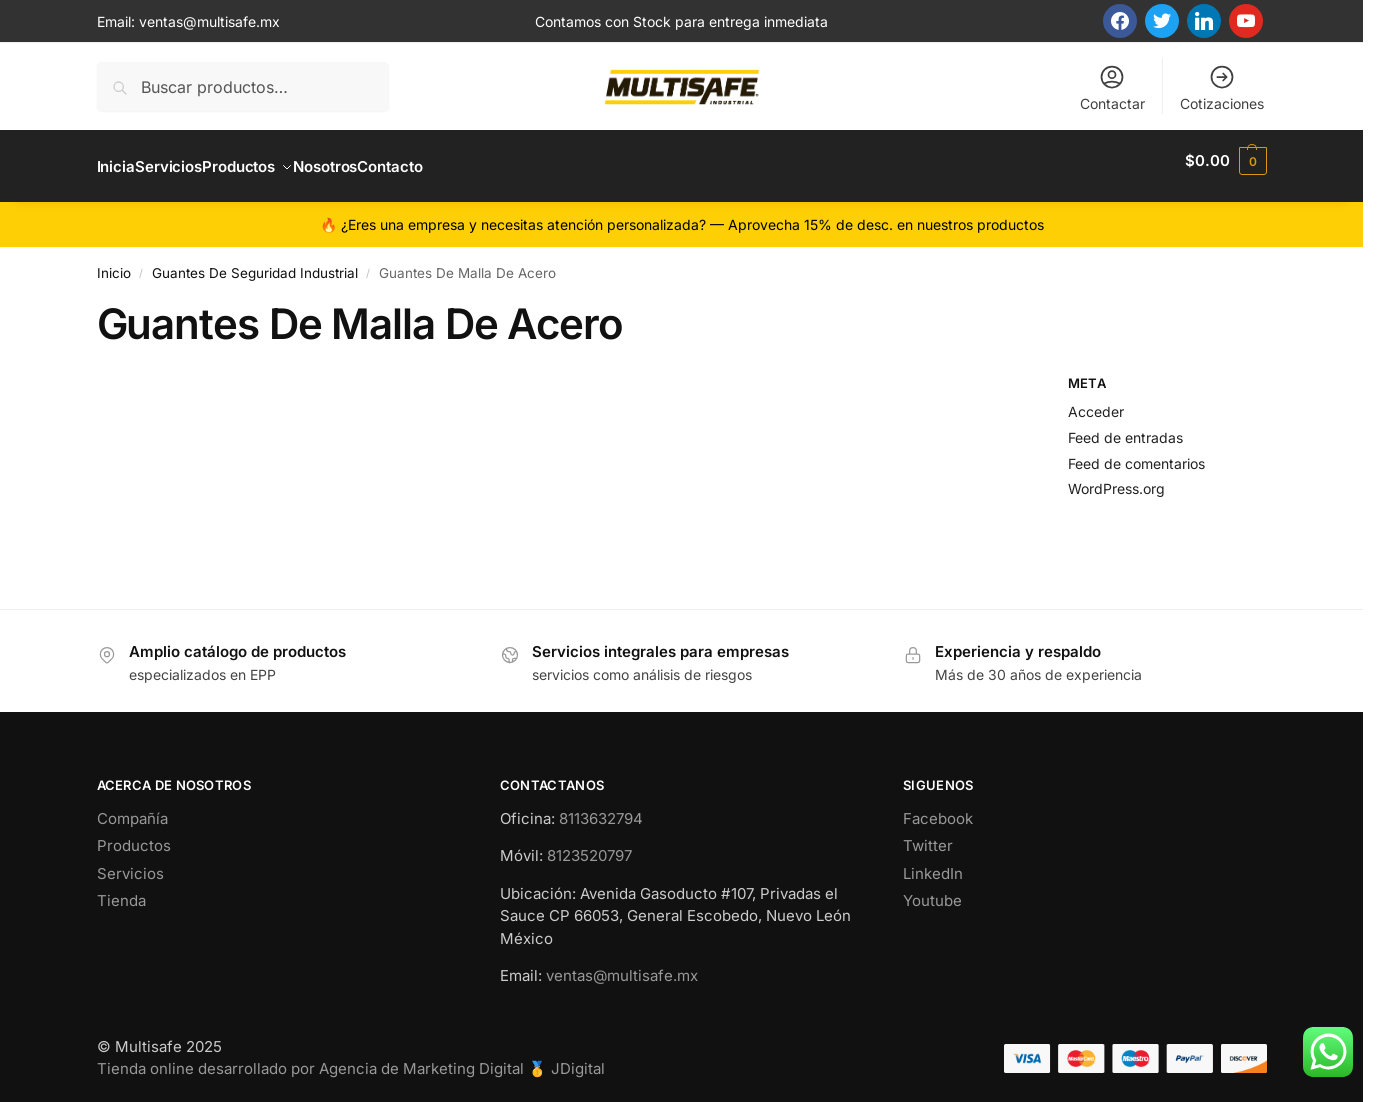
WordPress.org (1116, 477)
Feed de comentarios (1136, 451)
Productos (134, 834)
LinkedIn (933, 862)
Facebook (938, 807)
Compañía (132, 807)
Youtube (932, 889)
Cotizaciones (1222, 87)
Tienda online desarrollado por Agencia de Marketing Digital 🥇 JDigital (351, 1057)
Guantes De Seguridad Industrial (255, 262)
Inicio (114, 262)
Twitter (928, 834)
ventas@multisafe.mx (209, 21)
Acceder (1096, 400)
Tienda (121, 889)
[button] (1225, 161)
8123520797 (589, 844)
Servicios (130, 862)
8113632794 (601, 807)
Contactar (1112, 87)
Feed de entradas (1125, 425)
